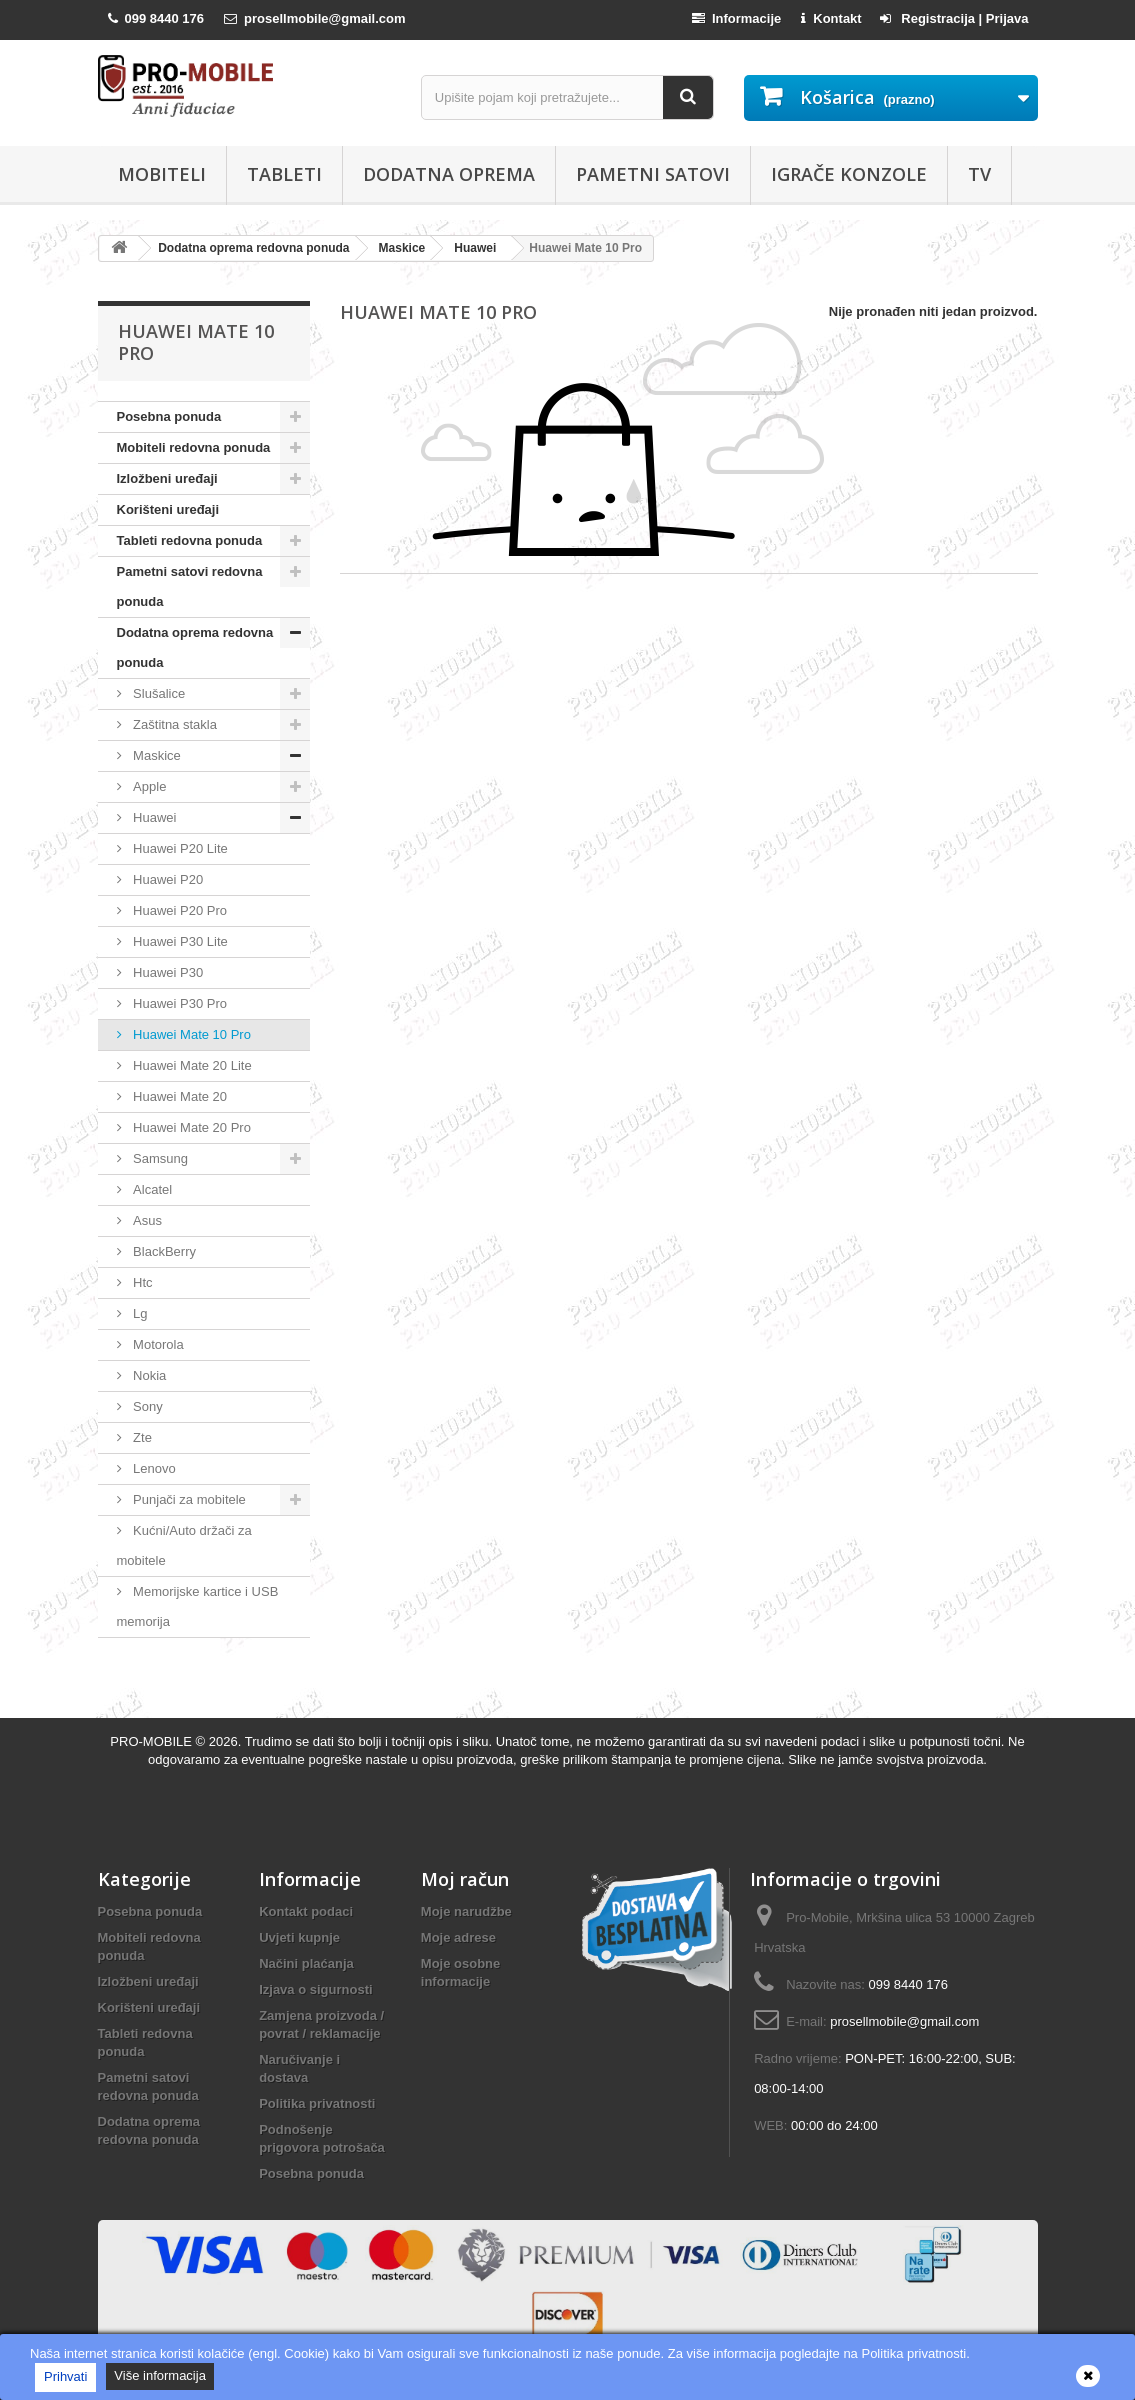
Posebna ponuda (169, 416)
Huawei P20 (167, 879)
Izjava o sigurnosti (315, 1989)
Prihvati (65, 2376)
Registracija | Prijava (954, 18)
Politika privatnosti (317, 2103)
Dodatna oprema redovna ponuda (195, 647)
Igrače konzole (849, 174)
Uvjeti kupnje (299, 1937)
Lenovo (153, 1468)
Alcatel (151, 1189)
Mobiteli (162, 174)
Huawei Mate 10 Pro (190, 1034)
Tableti (284, 174)
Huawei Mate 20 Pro (190, 1127)
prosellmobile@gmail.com (904, 2021)
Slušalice (158, 693)
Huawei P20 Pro (179, 910)
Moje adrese (458, 1937)
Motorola (157, 1344)
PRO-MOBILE (152, 1741)
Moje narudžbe (466, 1911)
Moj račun (465, 1879)
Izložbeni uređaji (167, 478)
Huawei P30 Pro (179, 1003)
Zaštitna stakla (173, 724)
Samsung (159, 1158)
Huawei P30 (167, 972)
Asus (146, 1220)
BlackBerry (163, 1251)
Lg (139, 1313)
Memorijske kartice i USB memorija (198, 1606)
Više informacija (160, 2375)
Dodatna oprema (449, 174)
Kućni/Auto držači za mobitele (184, 1545)
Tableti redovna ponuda (190, 540)
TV (979, 174)
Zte (141, 1437)
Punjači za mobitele (188, 1499)
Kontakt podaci (306, 1911)
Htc (141, 1282)
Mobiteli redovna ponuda (194, 447)
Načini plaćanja (306, 1963)
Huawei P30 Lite (179, 941)
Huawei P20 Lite (179, 848)
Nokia (148, 1375)
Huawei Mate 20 (179, 1096)
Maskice (155, 755)
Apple (148, 786)
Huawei (153, 817)
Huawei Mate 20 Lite (191, 1065)
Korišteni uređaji (168, 509)
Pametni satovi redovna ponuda (190, 586)
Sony (146, 1406)
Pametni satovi (653, 174)
